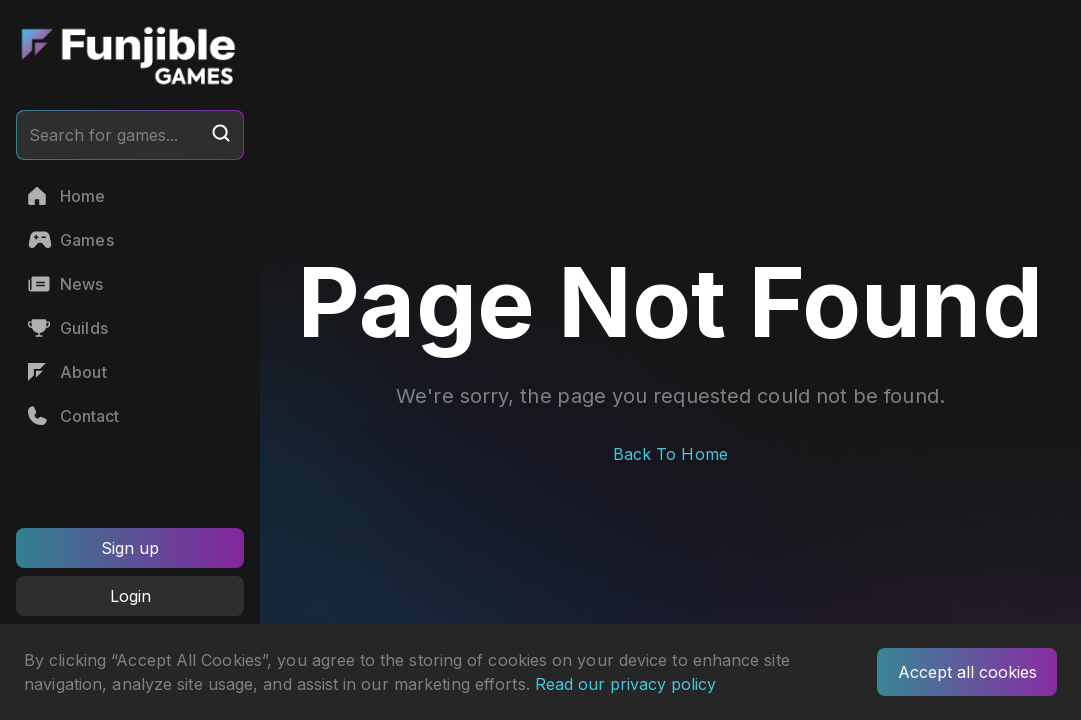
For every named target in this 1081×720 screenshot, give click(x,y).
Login (130, 596)
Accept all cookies (967, 672)
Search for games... (130, 134)
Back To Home (670, 454)
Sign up (130, 548)
